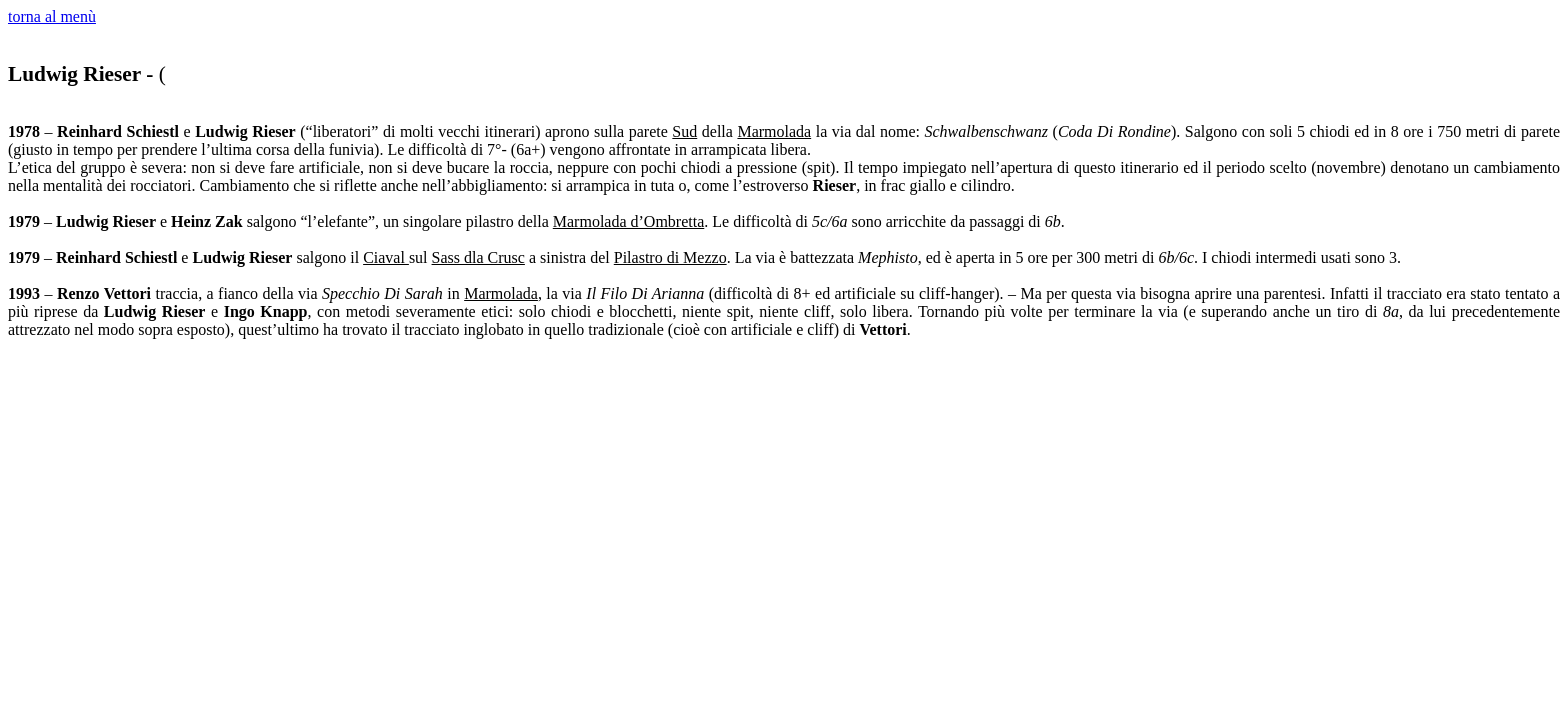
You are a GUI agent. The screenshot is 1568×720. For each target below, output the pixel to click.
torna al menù (52, 16)
